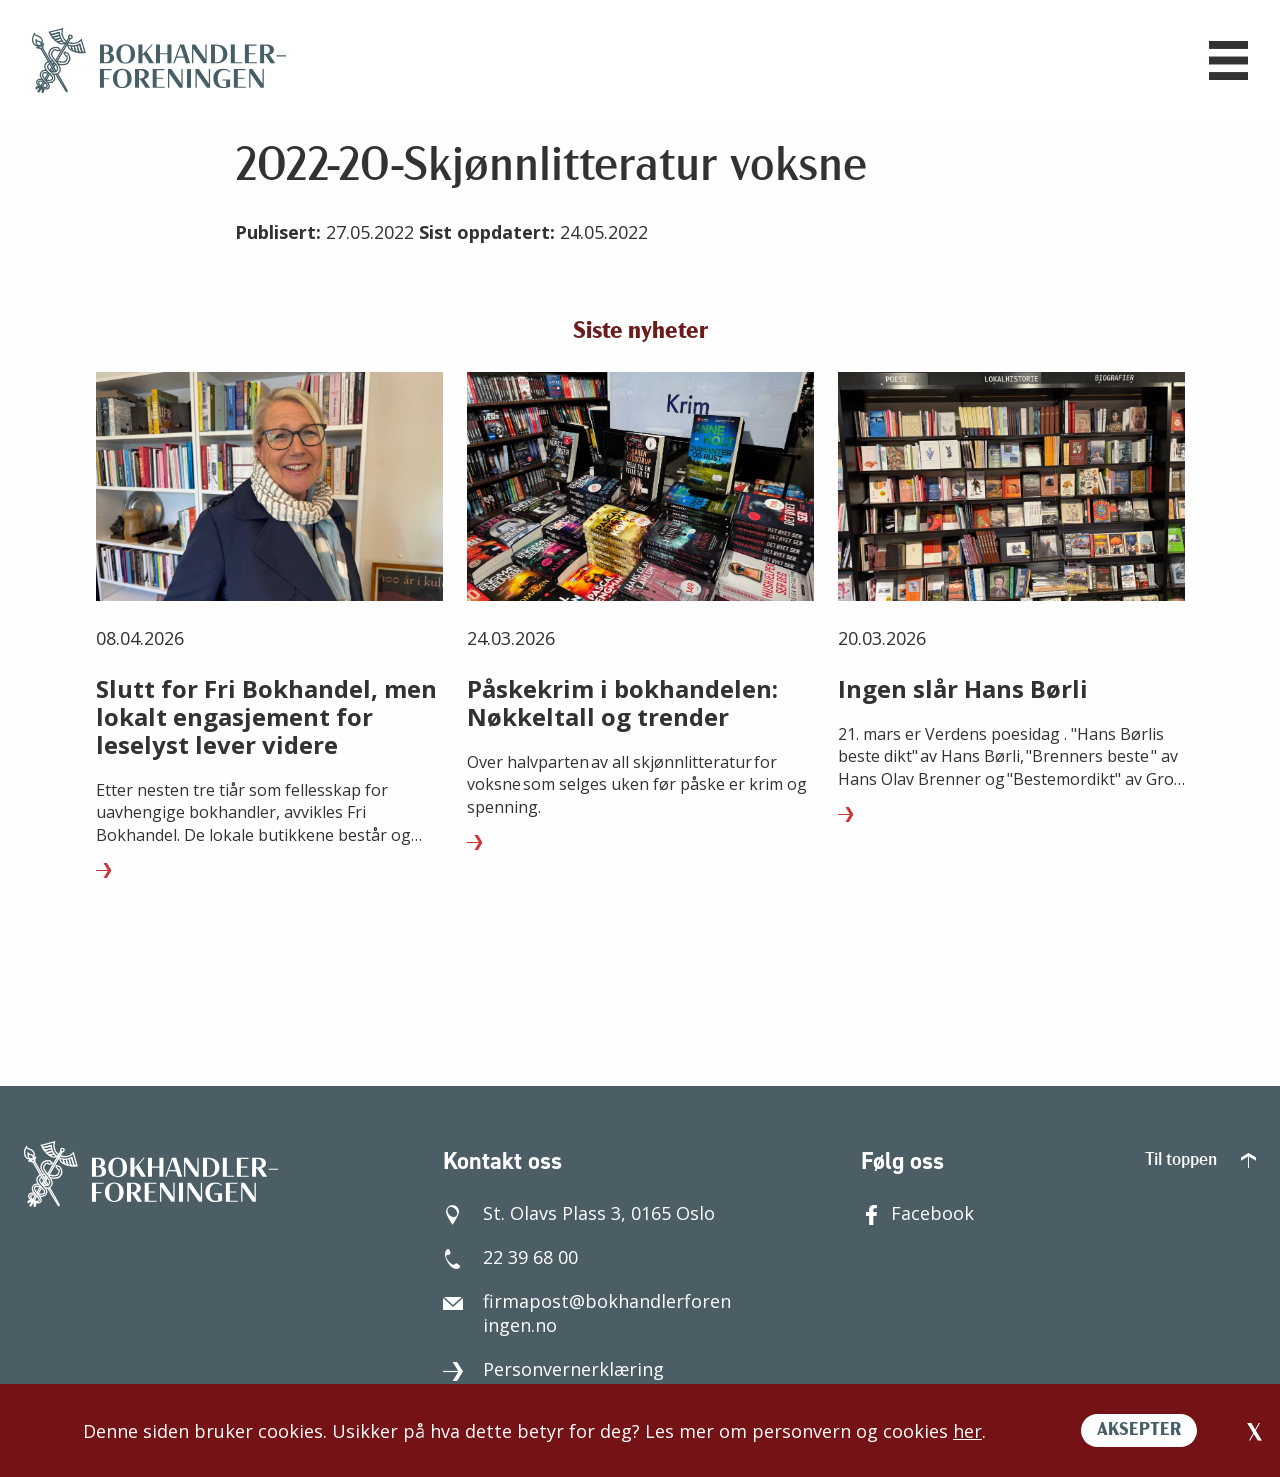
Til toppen (1200, 1160)
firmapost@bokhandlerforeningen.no (587, 1313)
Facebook (917, 1213)
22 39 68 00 (510, 1257)
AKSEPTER (1139, 1430)
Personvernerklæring (553, 1369)
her (967, 1431)
